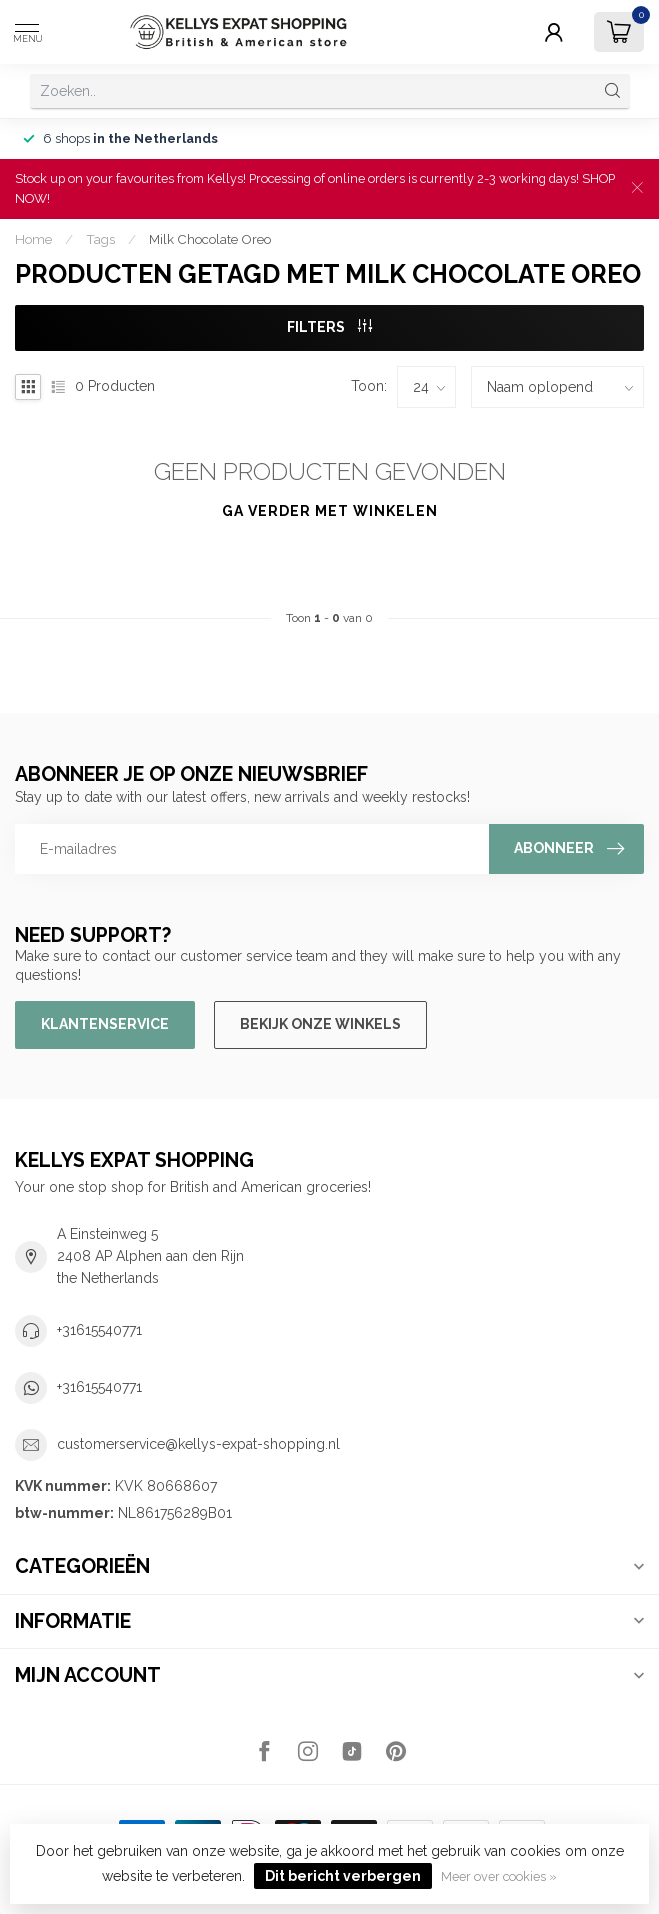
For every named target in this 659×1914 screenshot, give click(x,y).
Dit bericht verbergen (343, 1876)
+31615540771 (99, 1330)
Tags (100, 239)
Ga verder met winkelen (330, 511)
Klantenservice (105, 1024)
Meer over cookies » (499, 1876)
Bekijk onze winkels (320, 1024)
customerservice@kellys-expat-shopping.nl (198, 1444)
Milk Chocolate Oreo (210, 239)
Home (33, 239)
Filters (329, 327)
